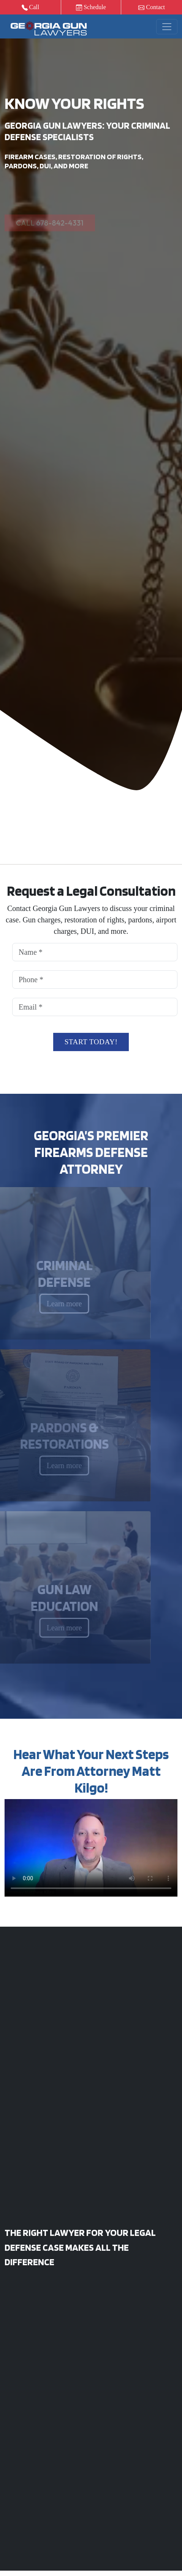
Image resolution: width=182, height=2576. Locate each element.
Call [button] (31, 7)
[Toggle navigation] (166, 26)
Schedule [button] (91, 7)
